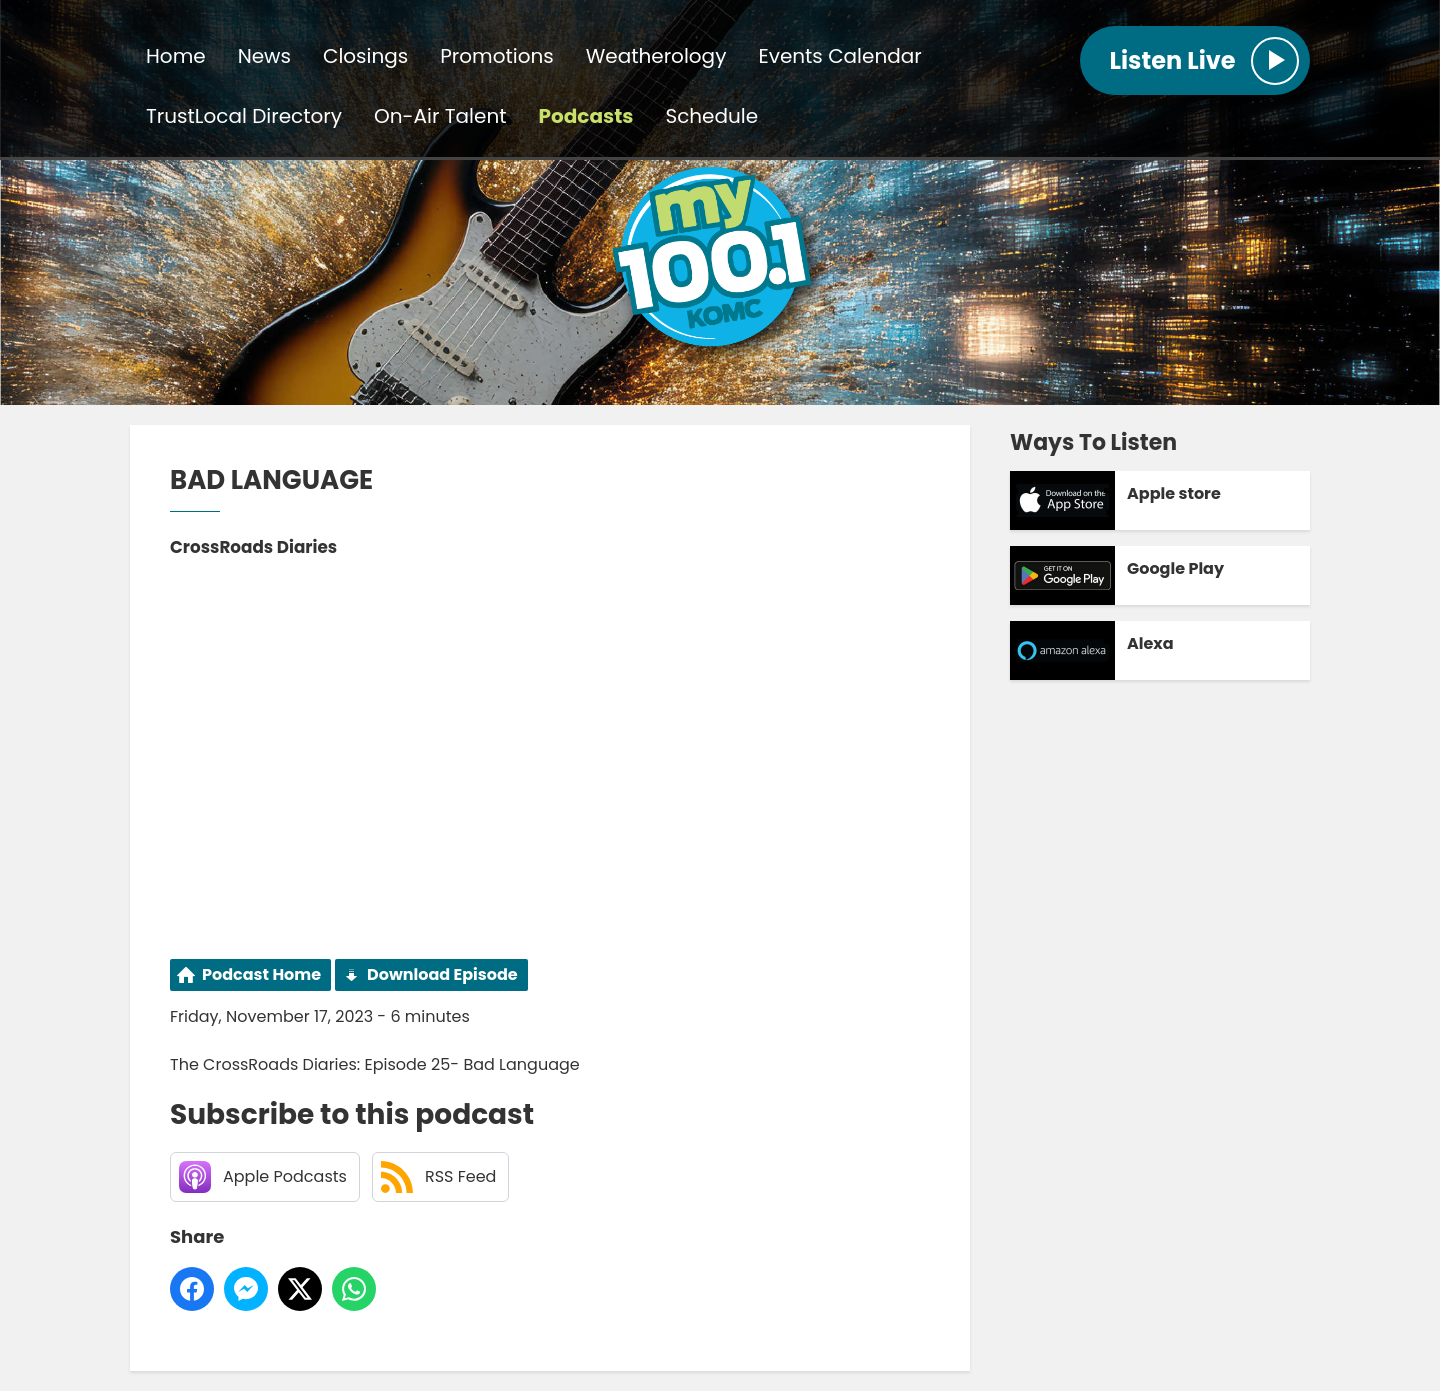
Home (176, 56)
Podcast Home (261, 974)
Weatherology (656, 56)
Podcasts (586, 116)
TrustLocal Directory (244, 116)
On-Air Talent (440, 116)
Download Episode (442, 974)
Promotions (496, 56)
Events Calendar (839, 56)
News (264, 56)
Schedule (711, 116)
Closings (365, 56)
